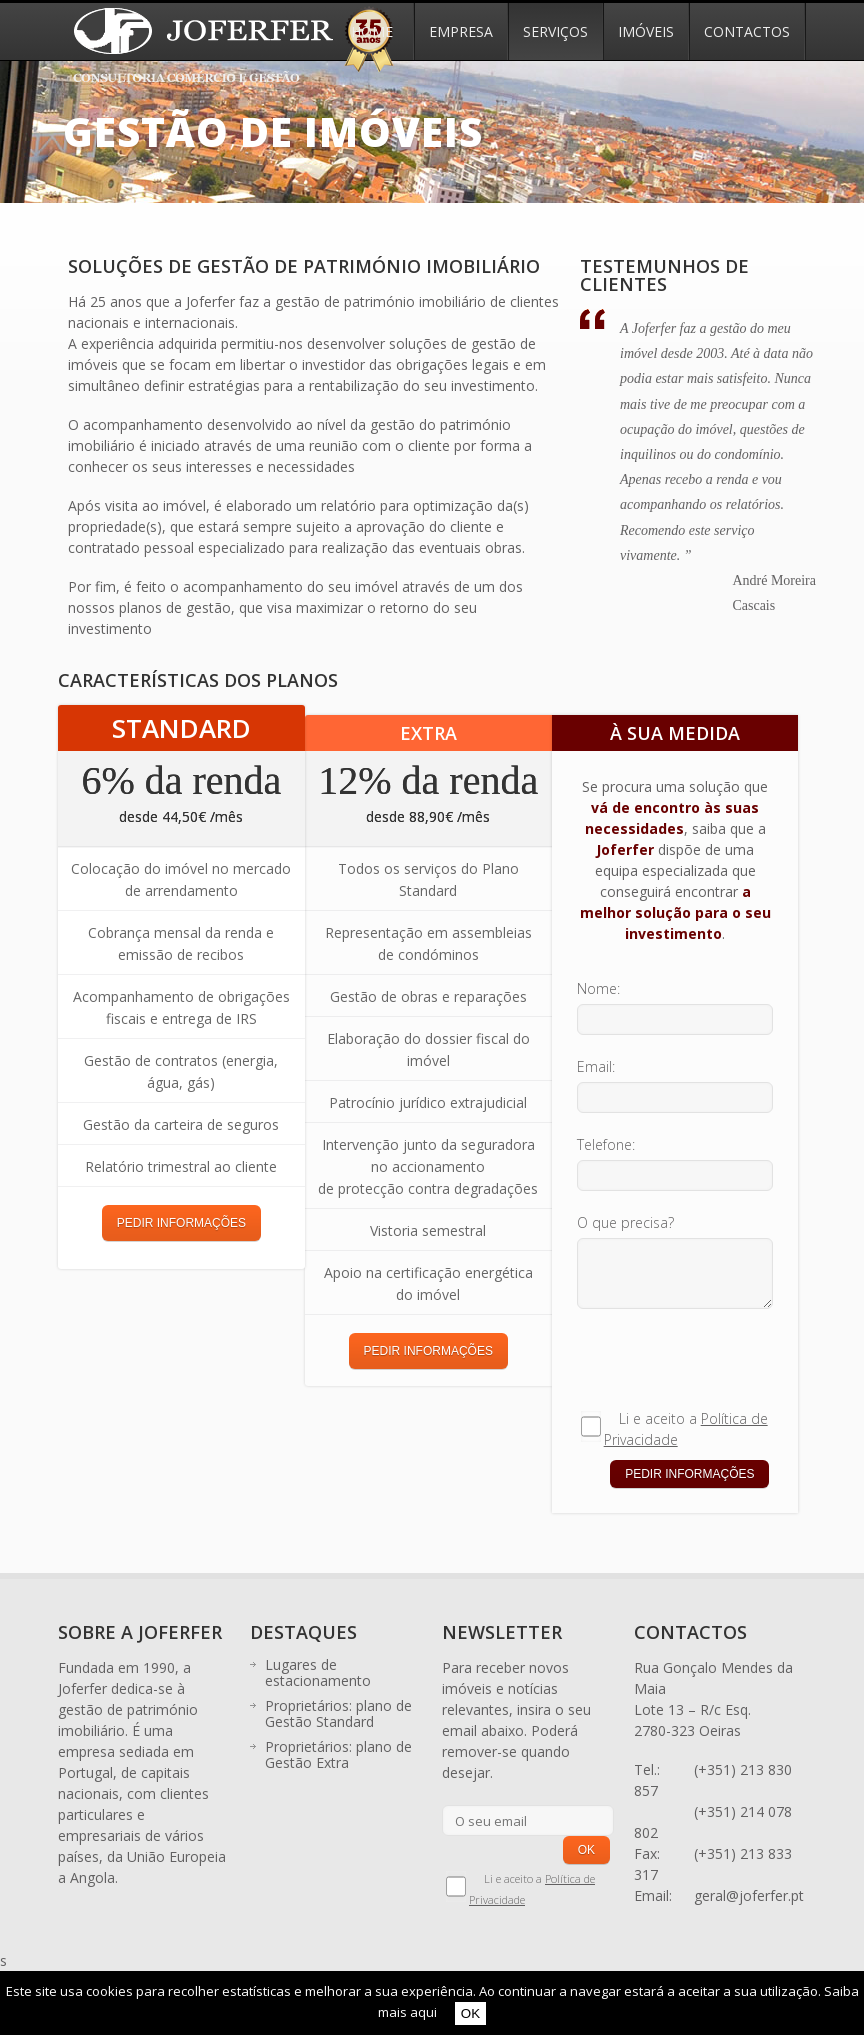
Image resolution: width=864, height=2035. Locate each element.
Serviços (555, 31)
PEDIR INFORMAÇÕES (181, 1223)
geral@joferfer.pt (749, 1895)
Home (372, 31)
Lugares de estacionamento (318, 1672)
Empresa (461, 31)
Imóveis (646, 31)
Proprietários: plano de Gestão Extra (338, 1754)
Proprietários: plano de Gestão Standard (338, 1713)
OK (470, 2013)
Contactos (747, 31)
